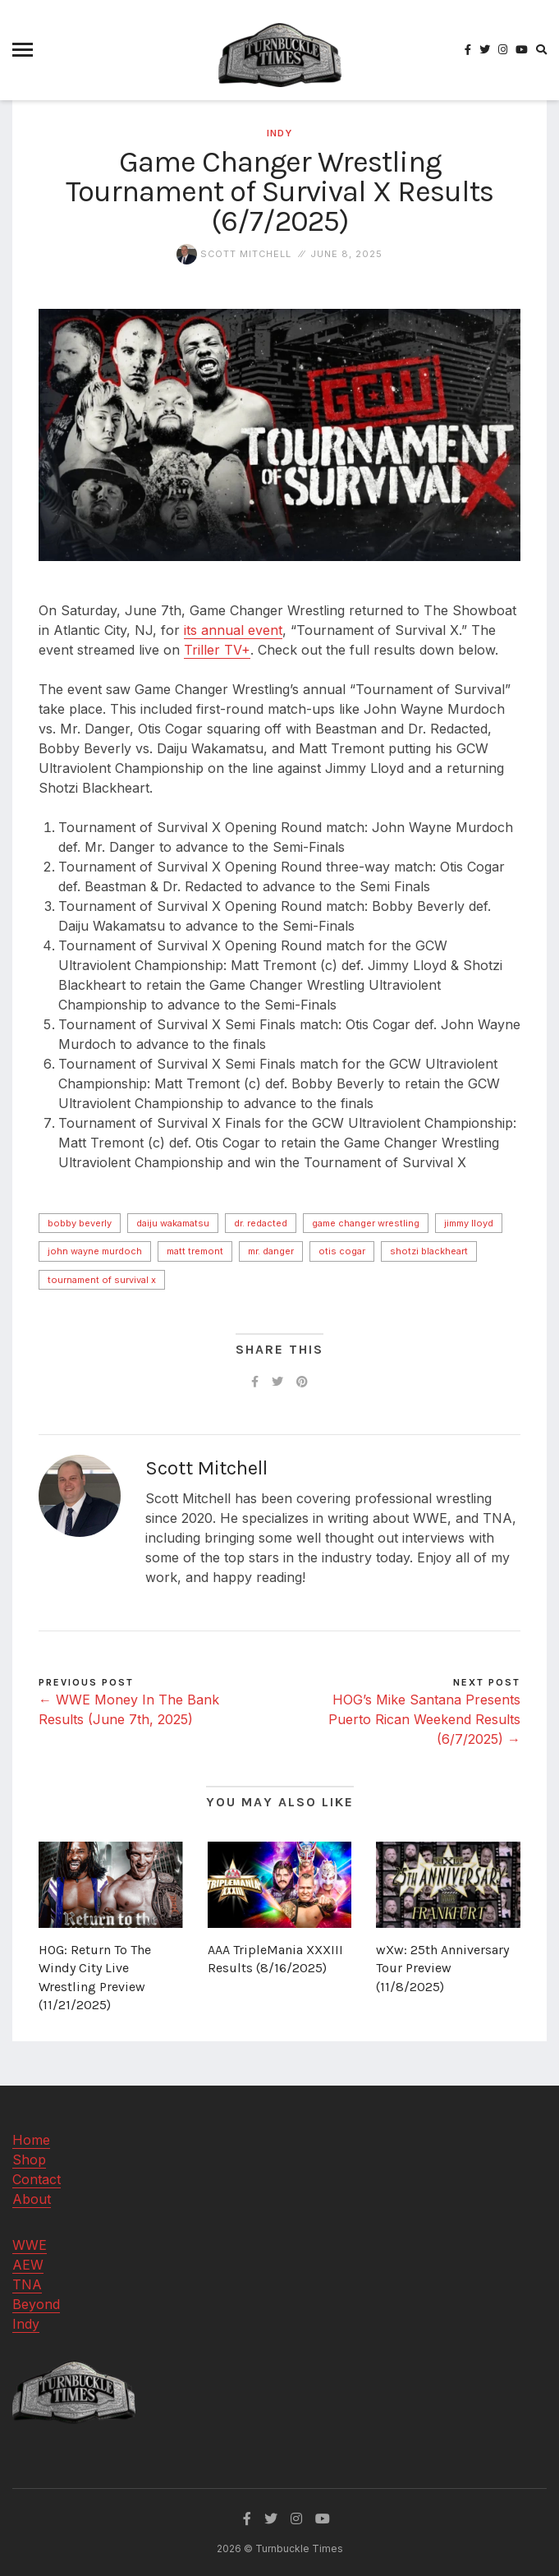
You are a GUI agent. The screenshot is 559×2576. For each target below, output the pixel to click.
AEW (28, 2264)
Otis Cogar (341, 1251)
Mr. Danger (271, 1251)
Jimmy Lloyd (468, 1223)
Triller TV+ (217, 650)
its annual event (233, 630)
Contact (36, 2179)
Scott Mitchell (233, 254)
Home (31, 2140)
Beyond (36, 2304)
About (31, 2199)
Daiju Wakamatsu (172, 1223)
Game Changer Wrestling (365, 1223)
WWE (29, 2245)
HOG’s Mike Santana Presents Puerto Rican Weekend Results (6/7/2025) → (424, 1719)
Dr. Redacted (260, 1223)
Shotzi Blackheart (429, 1251)
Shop (29, 2159)
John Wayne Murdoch (95, 1251)
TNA (27, 2284)
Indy (279, 133)
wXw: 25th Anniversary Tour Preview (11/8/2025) (442, 1968)
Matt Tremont (195, 1251)
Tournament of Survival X (102, 1280)
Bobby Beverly (80, 1223)
